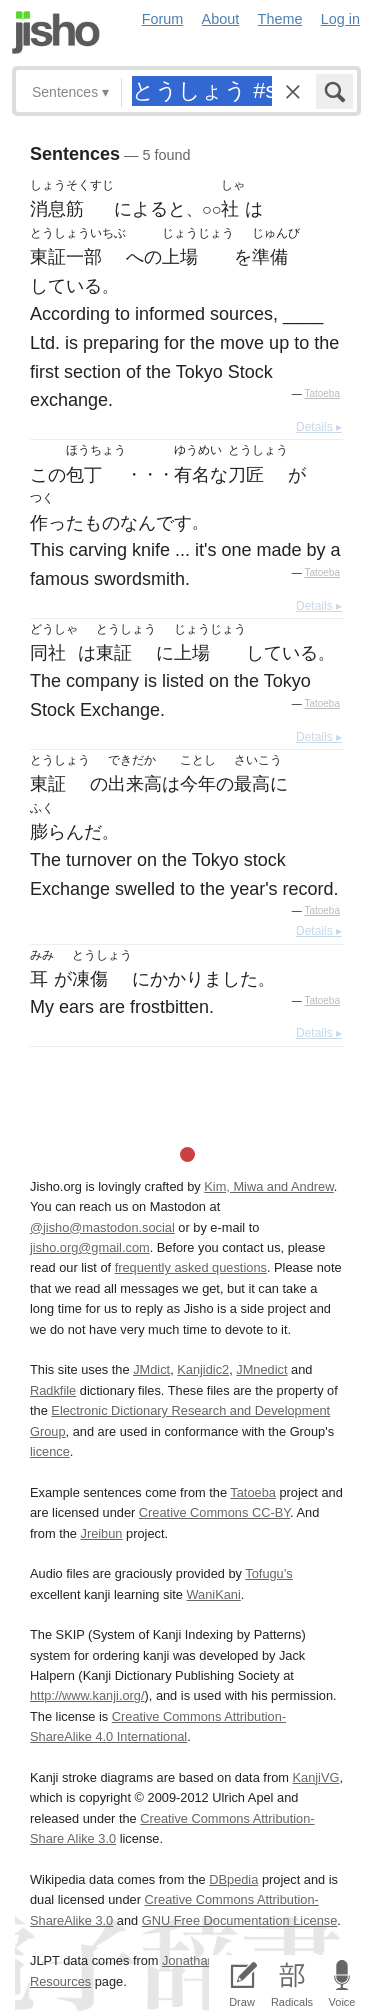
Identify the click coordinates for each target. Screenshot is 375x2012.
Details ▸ (319, 427)
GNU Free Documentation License (240, 1920)
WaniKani (214, 1594)
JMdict (151, 1369)
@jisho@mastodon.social (102, 1227)
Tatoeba (322, 393)
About (221, 19)
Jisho (56, 32)
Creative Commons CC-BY (214, 1512)
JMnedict (261, 1369)
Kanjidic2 (203, 1369)
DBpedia (233, 1879)
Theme (280, 19)
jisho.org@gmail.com (90, 1247)
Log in (340, 19)
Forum (163, 19)
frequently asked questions (191, 1267)
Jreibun (102, 1533)
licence (50, 1451)
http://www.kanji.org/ (87, 1695)
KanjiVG (315, 1777)
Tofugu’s (268, 1573)
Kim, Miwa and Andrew (268, 1186)
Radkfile (53, 1390)
